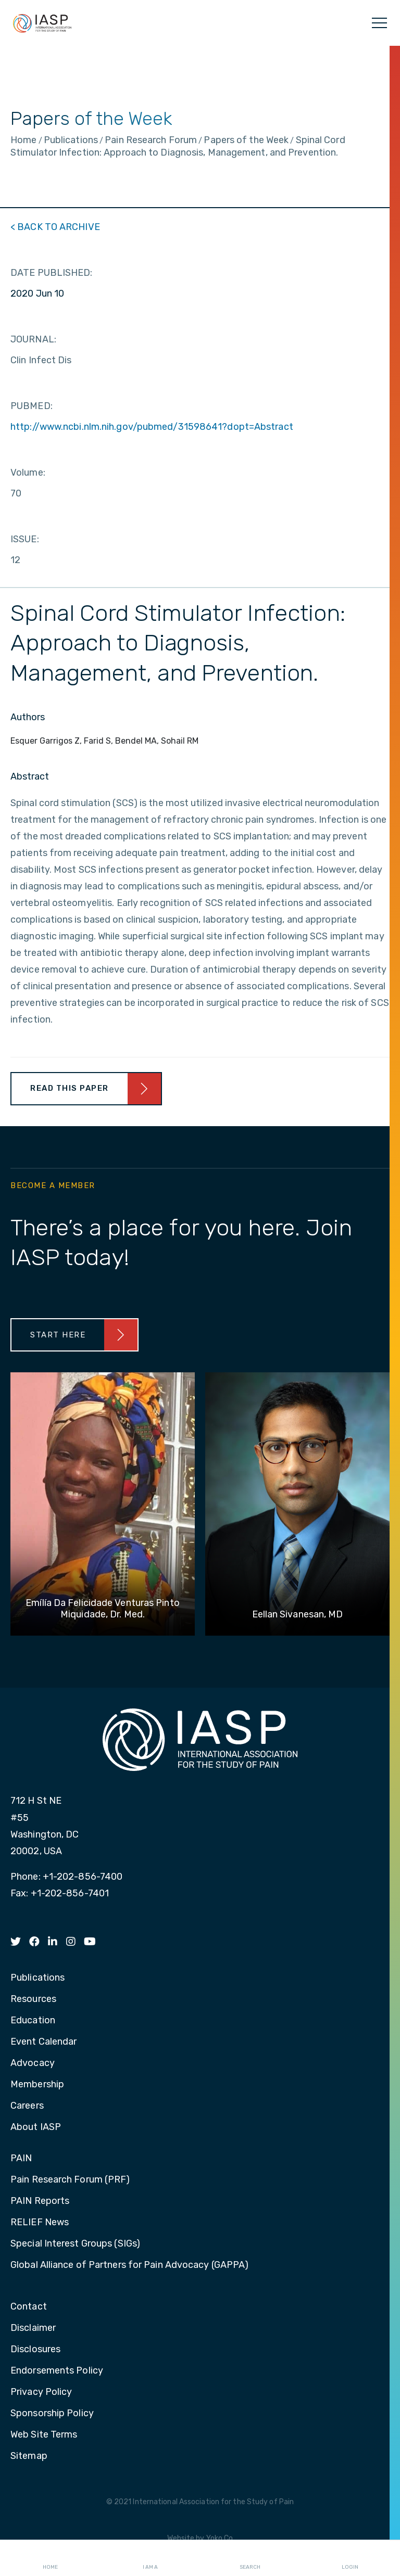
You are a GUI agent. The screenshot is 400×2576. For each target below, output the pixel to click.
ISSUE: (24, 539)
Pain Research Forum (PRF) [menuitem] (70, 2180)
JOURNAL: (33, 339)
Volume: (27, 472)
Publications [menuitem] (37, 1978)
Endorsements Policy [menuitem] (56, 2371)
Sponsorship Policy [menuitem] (52, 2413)
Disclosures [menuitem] (35, 2349)
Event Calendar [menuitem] (43, 2042)
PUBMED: (31, 406)
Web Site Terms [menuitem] (43, 2435)
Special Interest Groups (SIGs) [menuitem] (75, 2244)
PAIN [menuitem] (21, 2158)
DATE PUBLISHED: (51, 272)
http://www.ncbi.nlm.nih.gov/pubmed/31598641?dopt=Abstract (151, 426)
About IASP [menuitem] (35, 2127)
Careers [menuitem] (27, 2106)
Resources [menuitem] (33, 1999)
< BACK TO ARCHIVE (55, 227)
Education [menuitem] (32, 2021)
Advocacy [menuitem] (32, 2063)
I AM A (150, 2558)
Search (250, 2558)
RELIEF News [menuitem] (39, 2222)
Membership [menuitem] (37, 2085)
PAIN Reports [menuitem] (39, 2201)
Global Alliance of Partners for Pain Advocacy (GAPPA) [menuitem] (129, 2265)
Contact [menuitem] (28, 2307)
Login (350, 2558)
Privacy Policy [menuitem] (41, 2392)
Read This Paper (69, 1088)
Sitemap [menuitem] (28, 2456)
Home (50, 2558)
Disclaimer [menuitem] (33, 2328)
